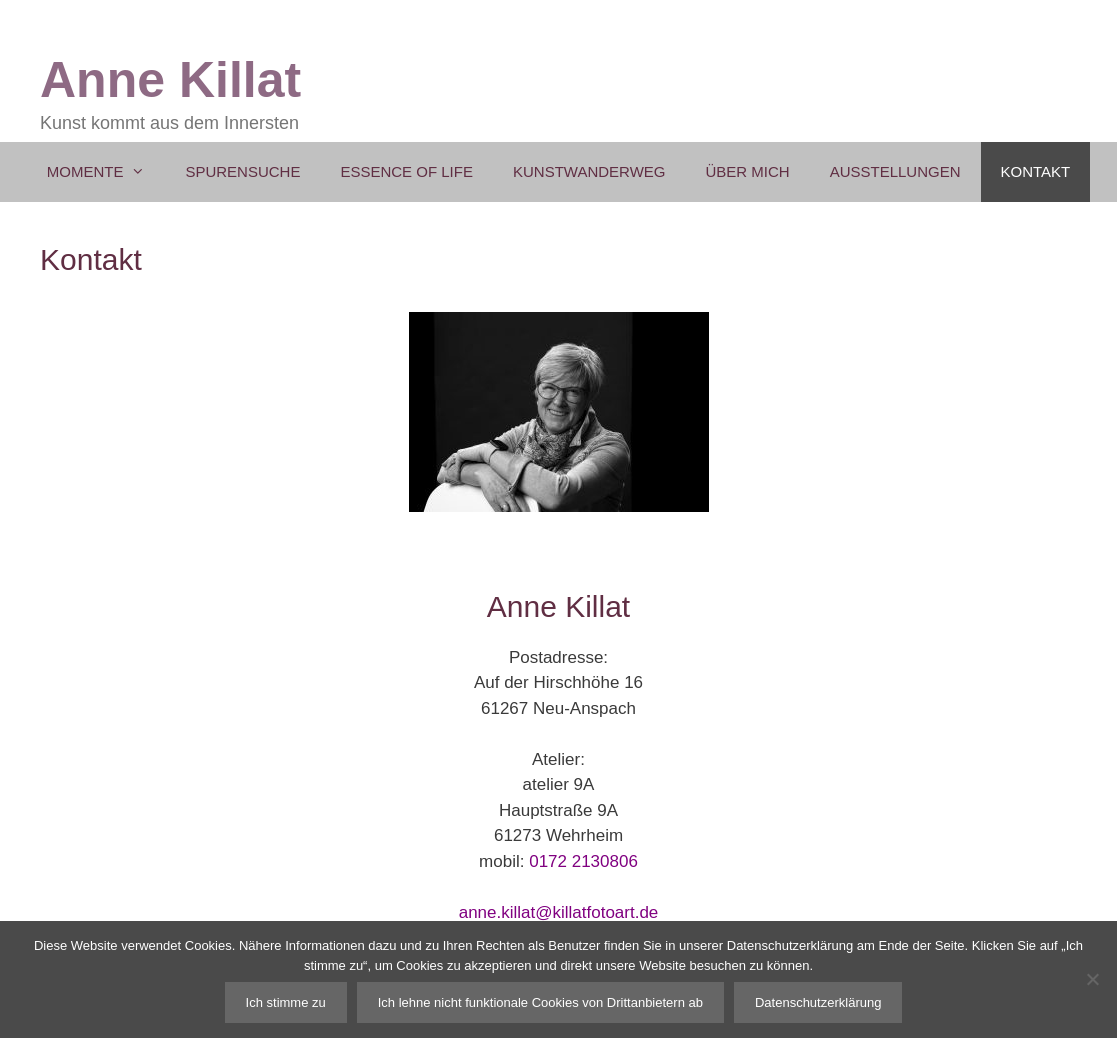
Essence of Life (406, 171)
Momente (106, 172)
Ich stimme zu (286, 1002)
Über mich (747, 171)
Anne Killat (170, 80)
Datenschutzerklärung (818, 1002)
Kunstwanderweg (589, 171)
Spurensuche (242, 171)
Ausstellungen (895, 171)
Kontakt (1036, 171)
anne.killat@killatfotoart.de (559, 912)
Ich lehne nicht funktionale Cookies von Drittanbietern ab (540, 1002)
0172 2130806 (583, 861)
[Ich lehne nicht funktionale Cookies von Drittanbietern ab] (1092, 979)
